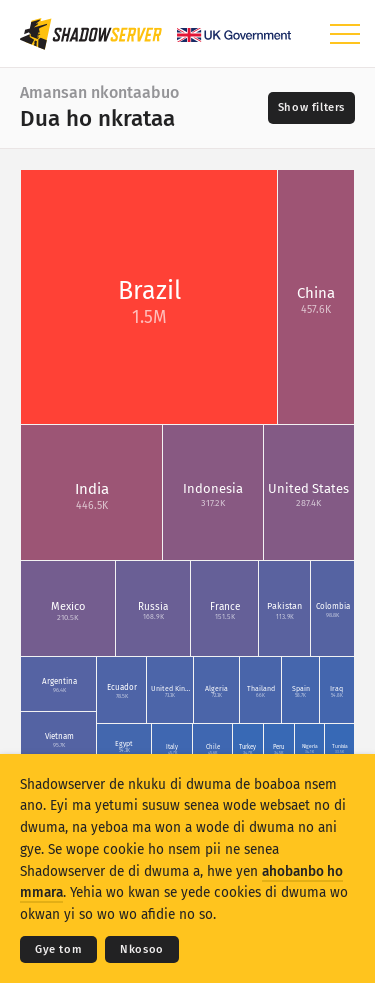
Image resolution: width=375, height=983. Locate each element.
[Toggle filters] (311, 108)
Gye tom (58, 949)
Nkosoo (142, 949)
